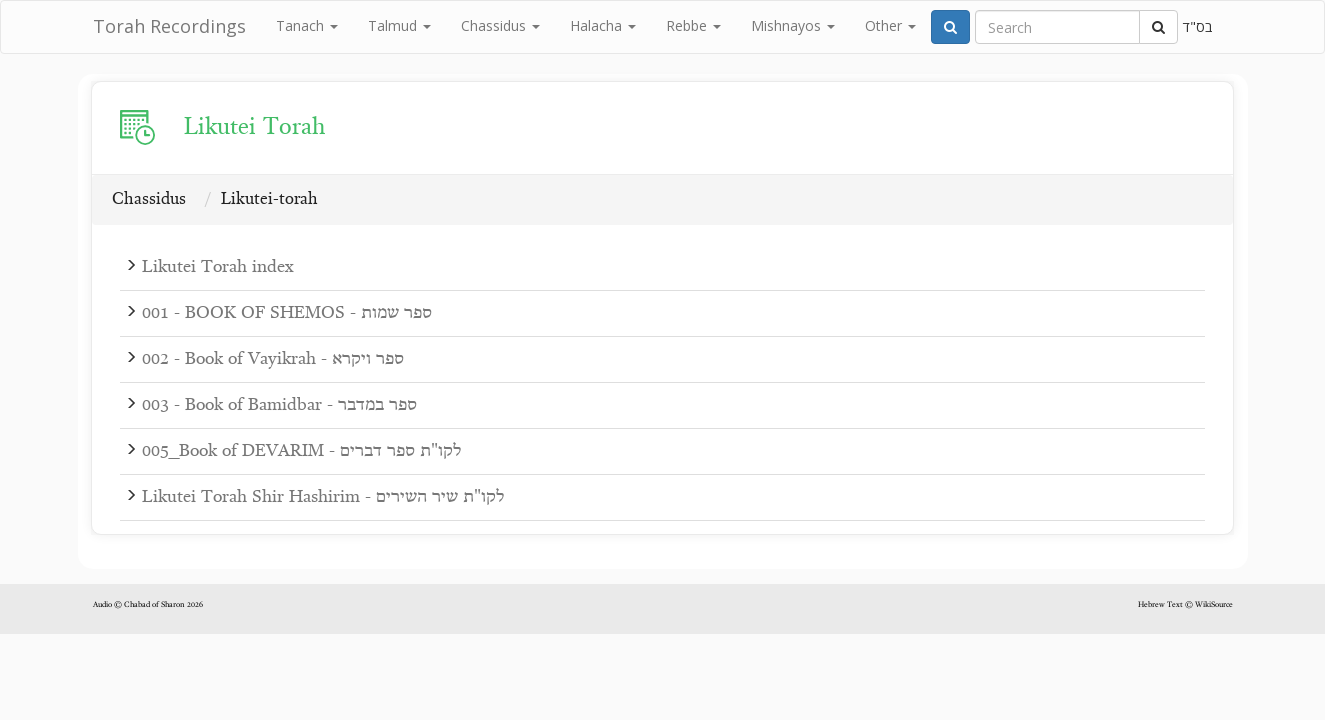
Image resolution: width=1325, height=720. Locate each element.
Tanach (307, 25)
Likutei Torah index (217, 267)
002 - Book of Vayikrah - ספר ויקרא (273, 359)
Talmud (399, 25)
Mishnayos (793, 25)
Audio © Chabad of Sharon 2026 (148, 605)
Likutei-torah (269, 199)
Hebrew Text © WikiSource (1185, 605)
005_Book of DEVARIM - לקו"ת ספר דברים (301, 451)
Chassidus (500, 25)
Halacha (603, 25)
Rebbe (693, 25)
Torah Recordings (169, 26)
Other (890, 25)
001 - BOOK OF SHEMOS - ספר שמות (287, 313)
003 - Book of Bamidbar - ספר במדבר (279, 405)
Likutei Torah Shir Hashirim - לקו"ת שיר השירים (323, 497)
